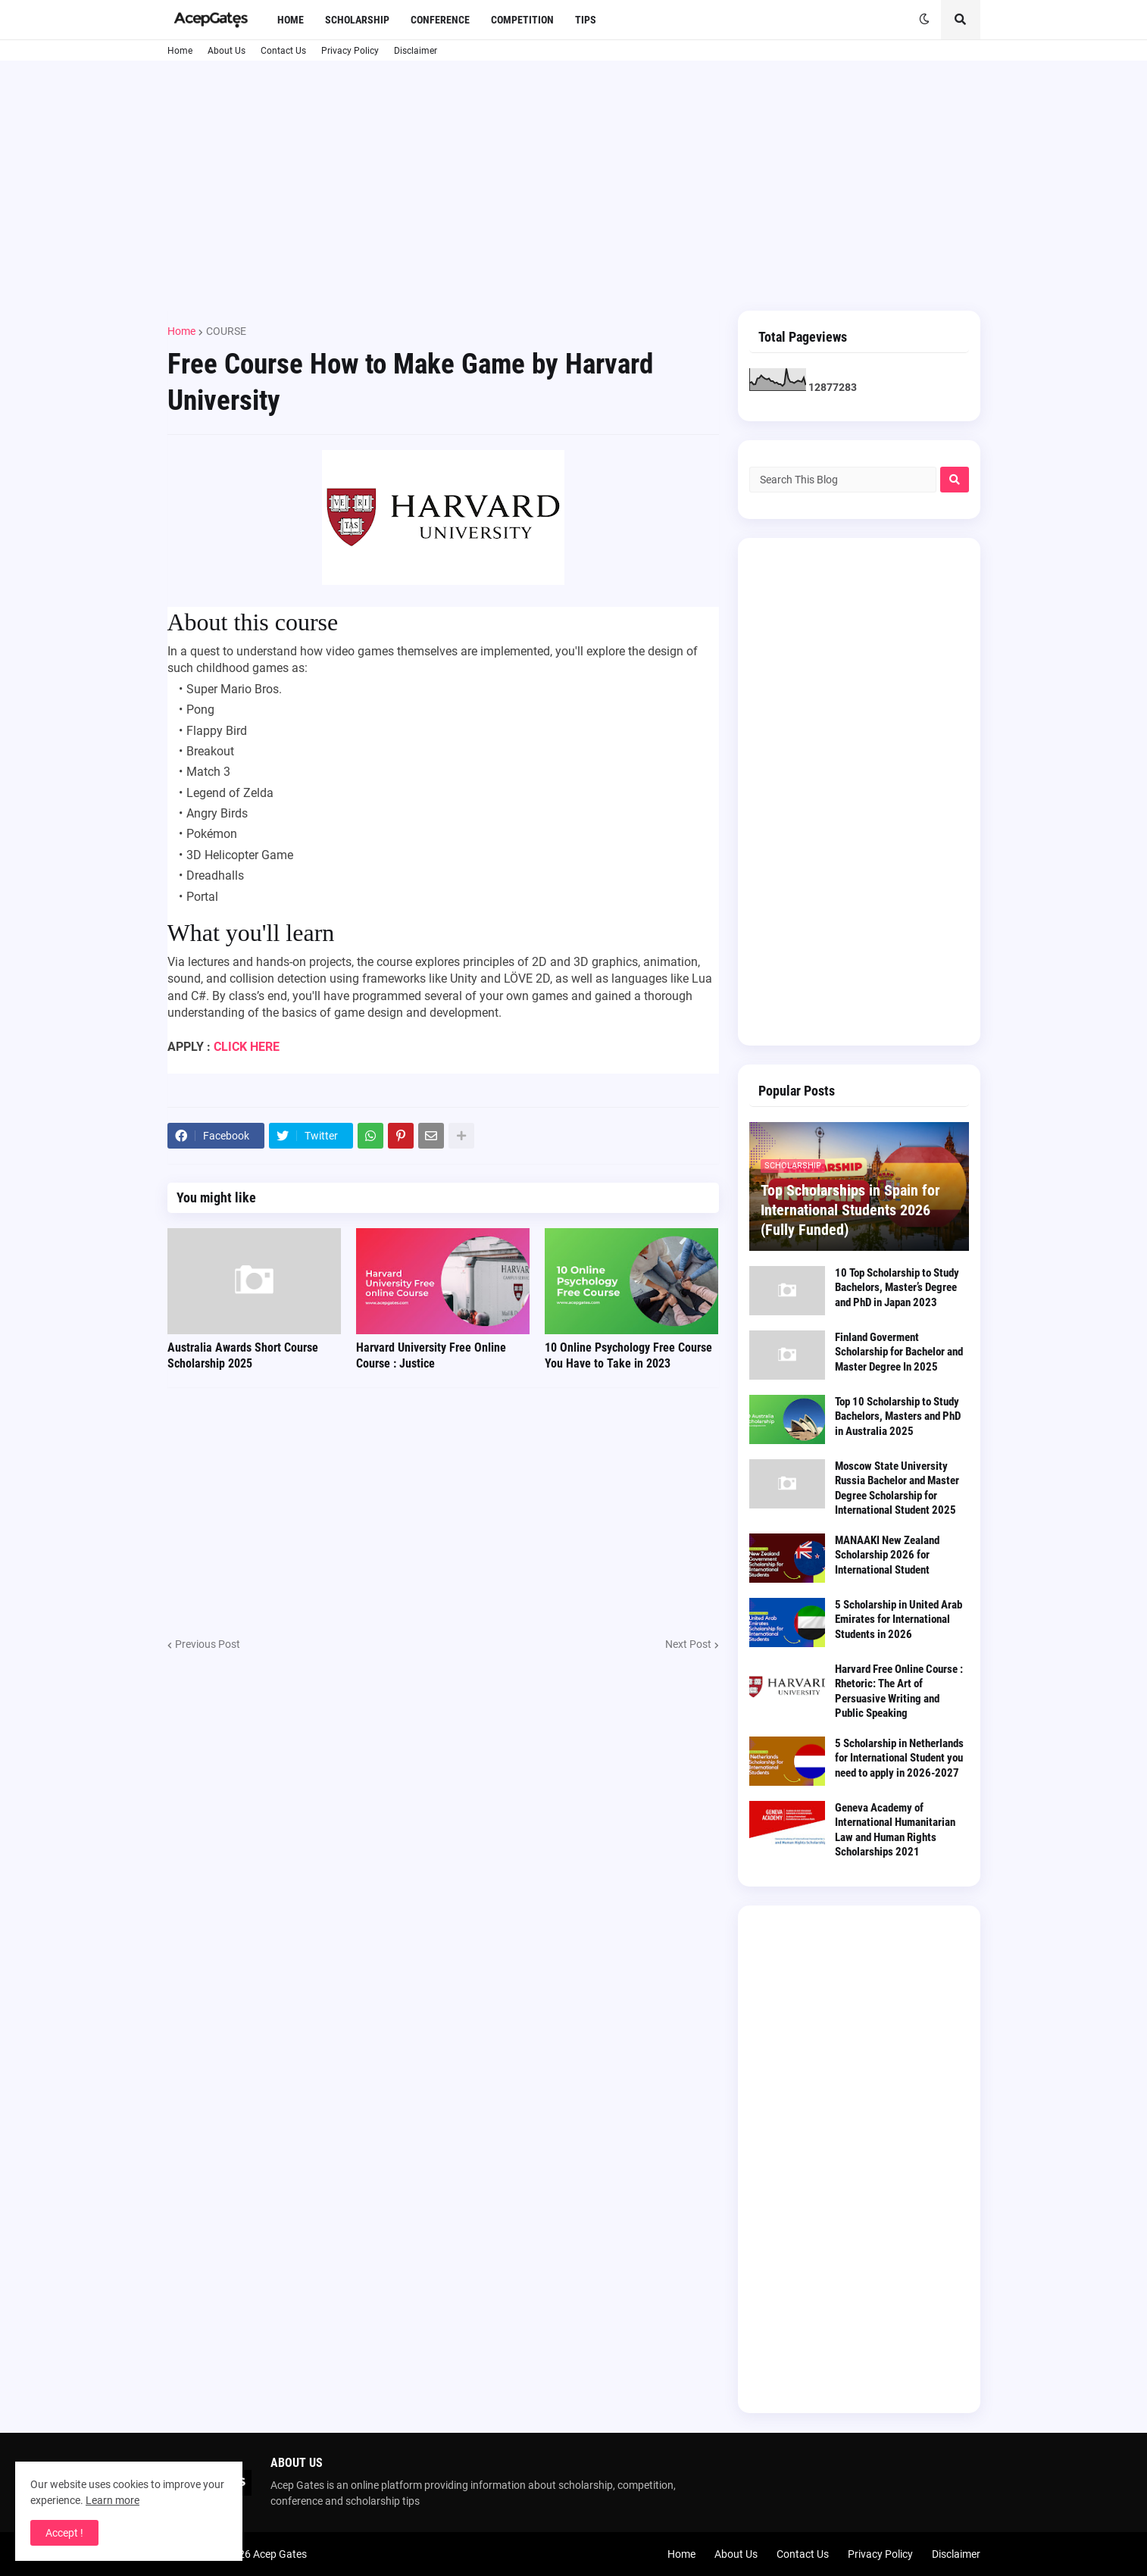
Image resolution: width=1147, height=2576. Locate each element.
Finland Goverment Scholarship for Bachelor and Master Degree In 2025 (899, 1352)
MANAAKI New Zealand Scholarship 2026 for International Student (887, 1555)
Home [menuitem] (290, 20)
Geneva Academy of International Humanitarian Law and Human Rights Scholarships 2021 (895, 1830)
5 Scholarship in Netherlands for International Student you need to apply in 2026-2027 (899, 1758)
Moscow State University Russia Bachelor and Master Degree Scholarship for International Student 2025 (897, 1488)
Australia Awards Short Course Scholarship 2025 (242, 1355)
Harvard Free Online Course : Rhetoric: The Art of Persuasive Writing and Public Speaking (899, 1691)
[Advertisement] (573, 186)
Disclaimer (415, 50)
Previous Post (207, 1644)
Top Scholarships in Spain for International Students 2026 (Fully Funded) (850, 1210)
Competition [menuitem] (522, 20)
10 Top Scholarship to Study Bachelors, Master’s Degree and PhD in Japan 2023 (897, 1287)
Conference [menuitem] (440, 20)
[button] (924, 19)
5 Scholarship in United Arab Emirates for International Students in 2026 (898, 1619)
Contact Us (283, 50)
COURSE (226, 331)
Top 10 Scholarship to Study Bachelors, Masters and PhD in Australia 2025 (898, 1416)
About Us (226, 50)
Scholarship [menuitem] (357, 20)
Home (179, 50)
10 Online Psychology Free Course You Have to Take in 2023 (628, 1355)
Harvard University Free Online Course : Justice (431, 1355)
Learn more (112, 2500)
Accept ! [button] (64, 2533)
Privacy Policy (350, 50)
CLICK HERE (247, 1046)
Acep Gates (280, 2554)
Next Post (688, 1644)
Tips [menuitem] (585, 20)
